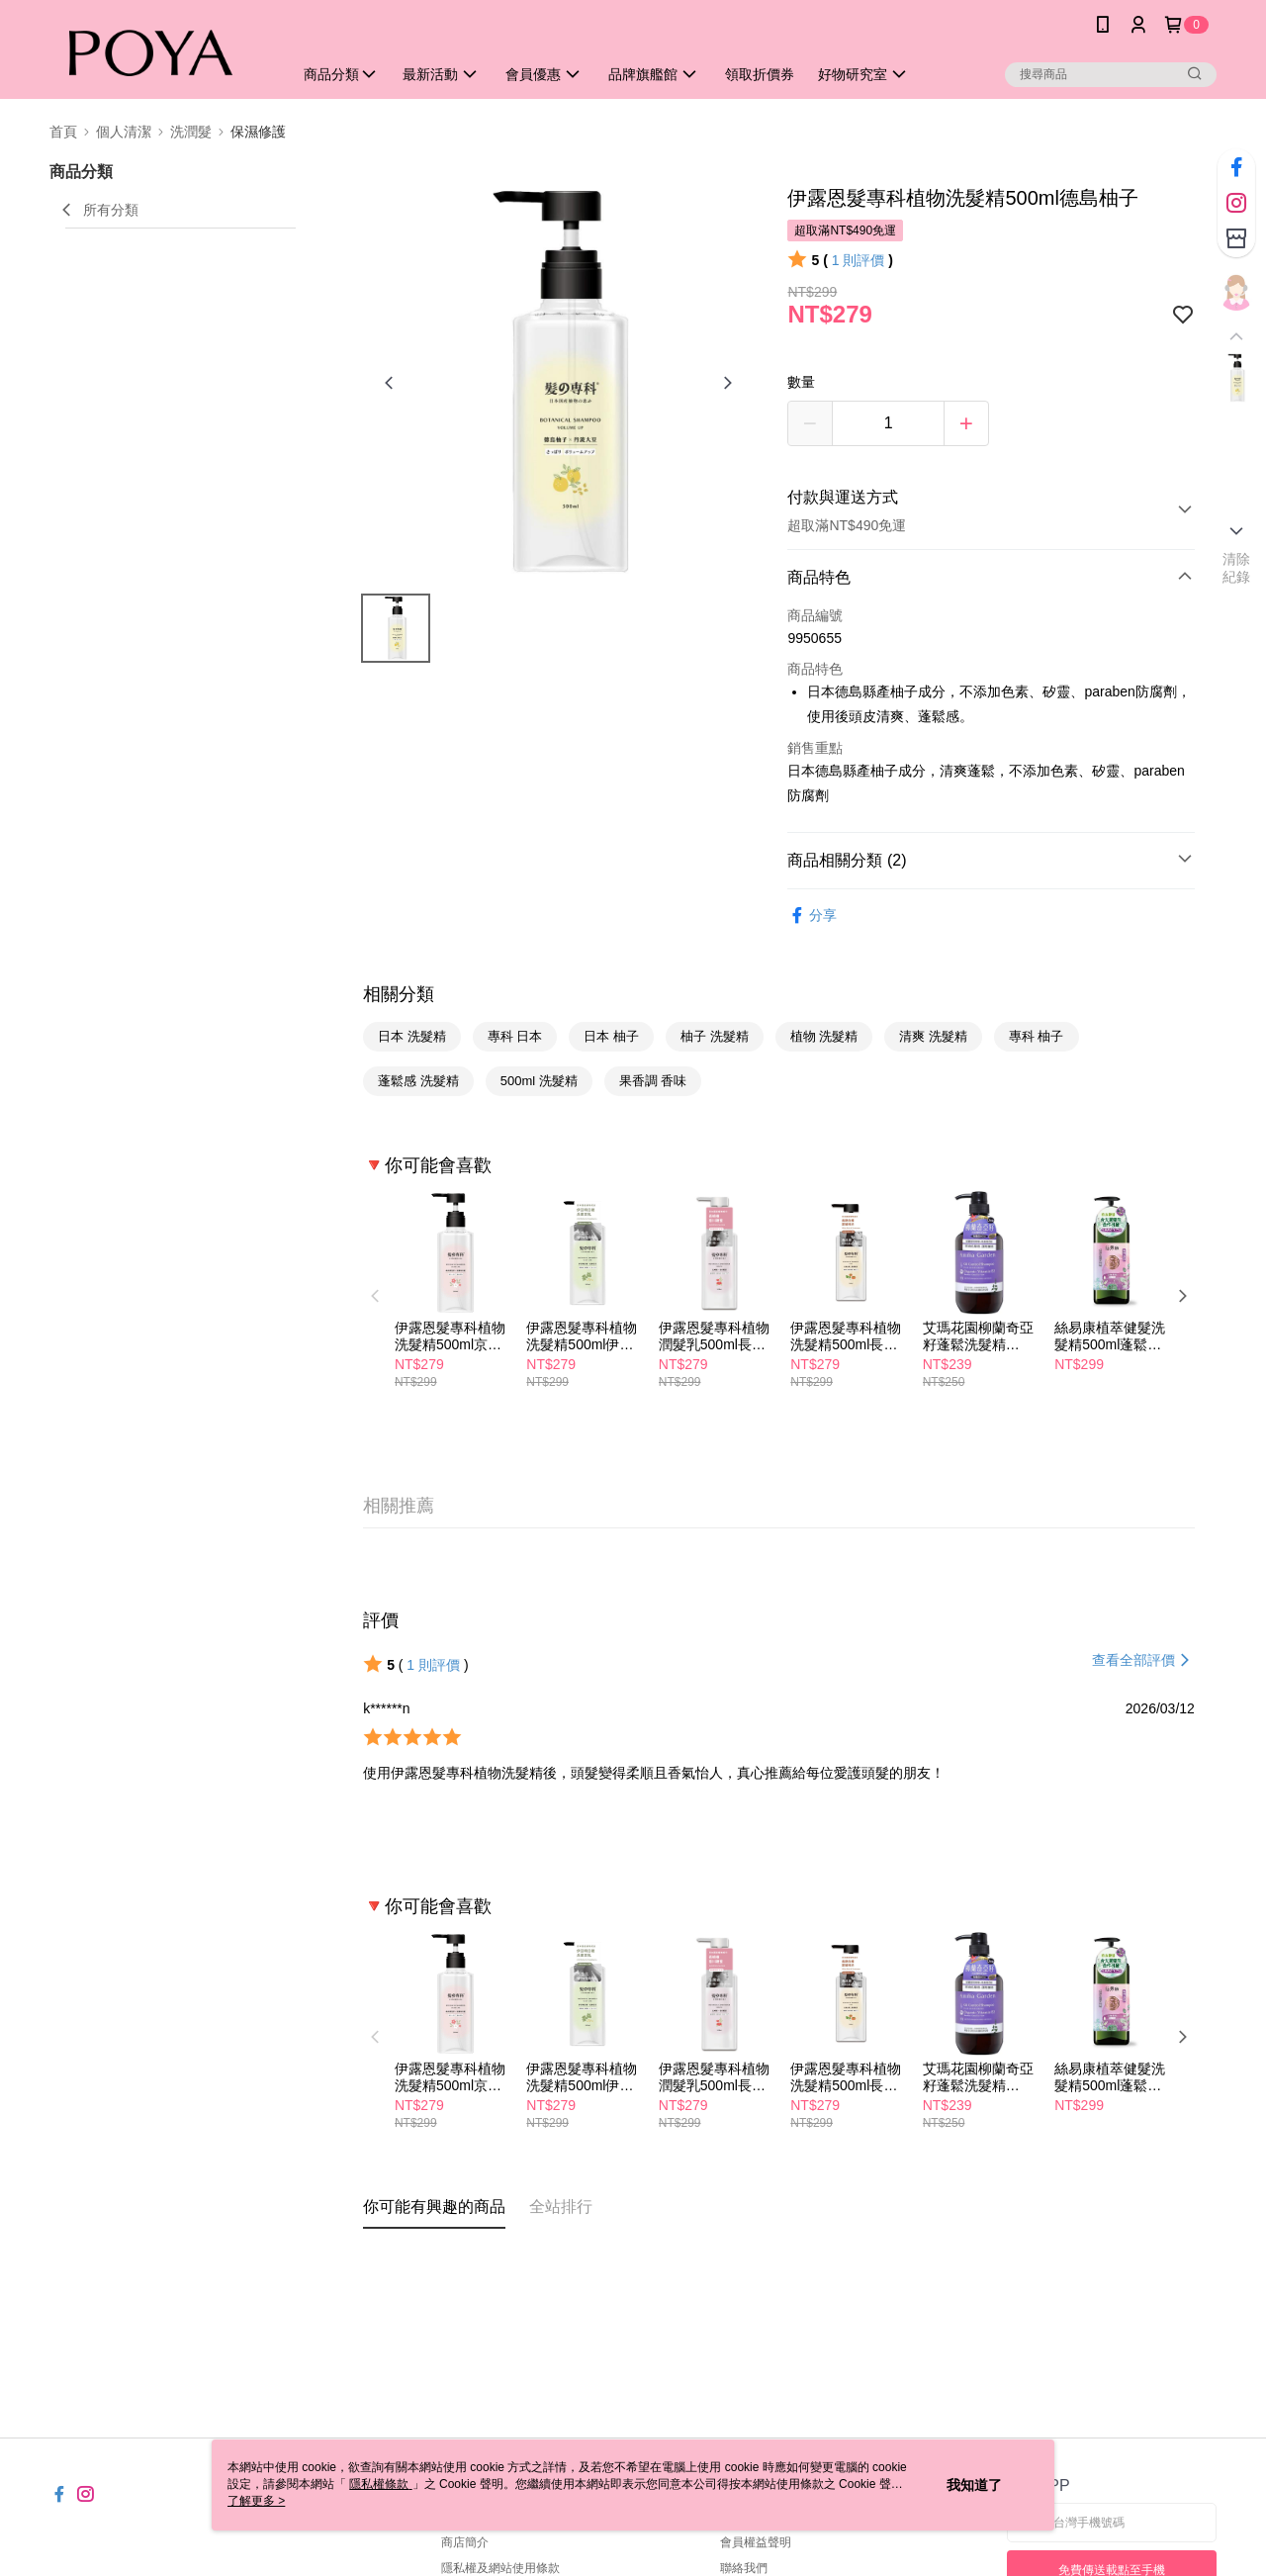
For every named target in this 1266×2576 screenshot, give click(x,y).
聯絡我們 (744, 2568)
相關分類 (398, 994)
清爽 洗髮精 (933, 1036)
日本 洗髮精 (412, 1036)
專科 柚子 (1036, 1036)
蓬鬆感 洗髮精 (418, 1080)
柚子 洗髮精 (714, 1036)
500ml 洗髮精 (539, 1080)
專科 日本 (515, 1036)
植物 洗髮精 (824, 1036)
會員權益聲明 (755, 2542)
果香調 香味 (653, 1080)
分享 (812, 915)
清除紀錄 (1236, 568)
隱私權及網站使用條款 (500, 2568)
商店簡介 (465, 2542)
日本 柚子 (611, 1036)
